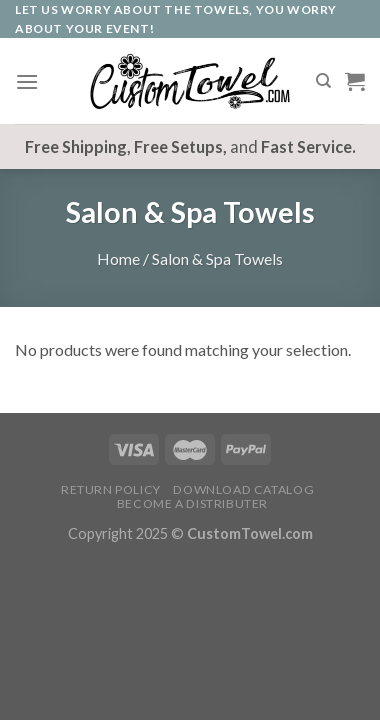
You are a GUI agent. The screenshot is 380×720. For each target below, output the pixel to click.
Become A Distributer (192, 503)
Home (118, 258)
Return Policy (111, 489)
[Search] (323, 81)
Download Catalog (243, 489)
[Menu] (27, 81)
